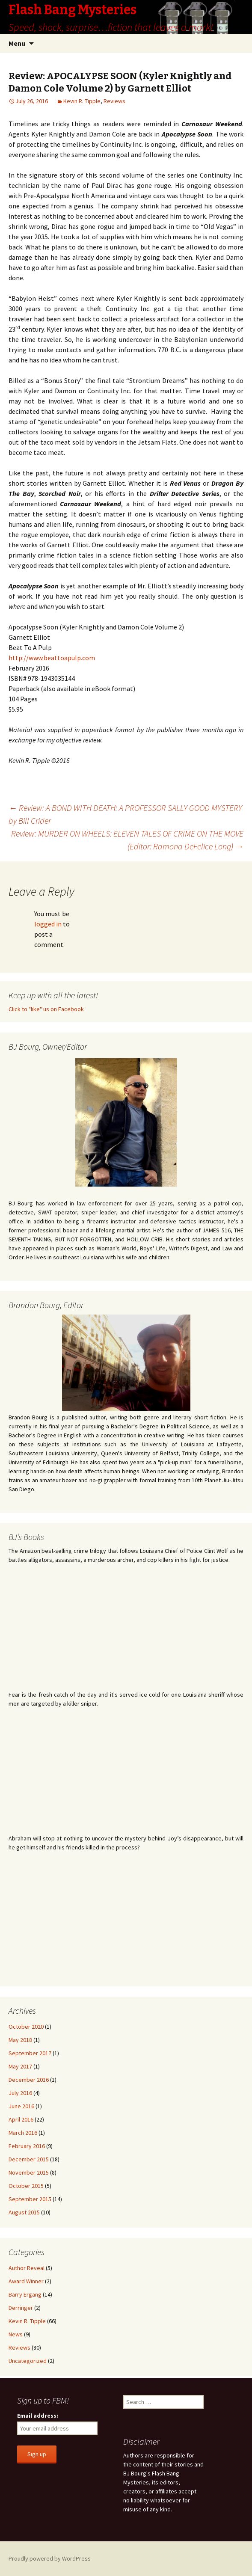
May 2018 (20, 2040)
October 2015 (26, 2186)
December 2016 (29, 2079)
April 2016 (21, 2119)
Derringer (21, 2308)
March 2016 (23, 2133)
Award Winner (26, 2281)
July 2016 (20, 2093)
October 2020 (26, 2026)
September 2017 (30, 2053)
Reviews (114, 101)
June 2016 (21, 2106)
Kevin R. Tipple (82, 101)
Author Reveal (26, 2268)
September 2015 (30, 2199)
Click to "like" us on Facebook (46, 1009)
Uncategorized (28, 2361)
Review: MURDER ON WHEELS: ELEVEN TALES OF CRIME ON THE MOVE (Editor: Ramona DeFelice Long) (127, 840)
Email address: (37, 2415)
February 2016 (27, 2146)
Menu (17, 43)
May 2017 (20, 2066)
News (16, 2334)
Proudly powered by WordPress (50, 2558)
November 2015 (29, 2172)
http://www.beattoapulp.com (52, 657)
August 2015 (24, 2212)
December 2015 (29, 2159)
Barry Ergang (25, 2294)
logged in (48, 924)
